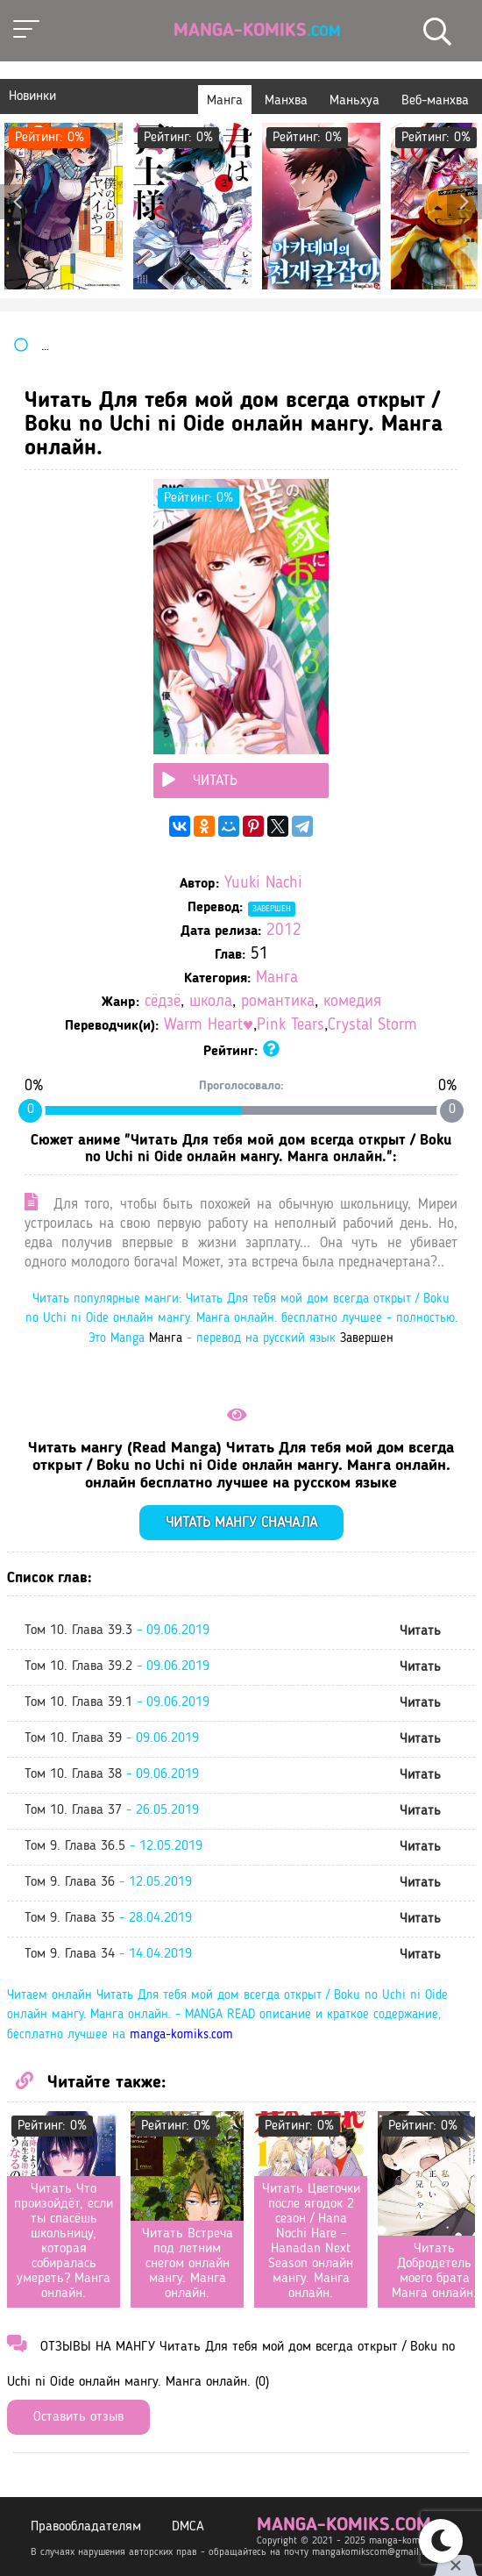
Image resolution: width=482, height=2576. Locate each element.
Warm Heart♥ (208, 1025)
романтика (278, 1002)
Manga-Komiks (257, 30)
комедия (352, 1002)
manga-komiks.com (181, 2035)
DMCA (188, 2527)
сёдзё (163, 1002)
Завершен (271, 908)
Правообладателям (86, 2527)
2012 (283, 931)
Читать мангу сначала (241, 1523)
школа (210, 1002)
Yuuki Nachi (263, 883)
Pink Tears (290, 1025)
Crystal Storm (372, 1025)
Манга (277, 978)
